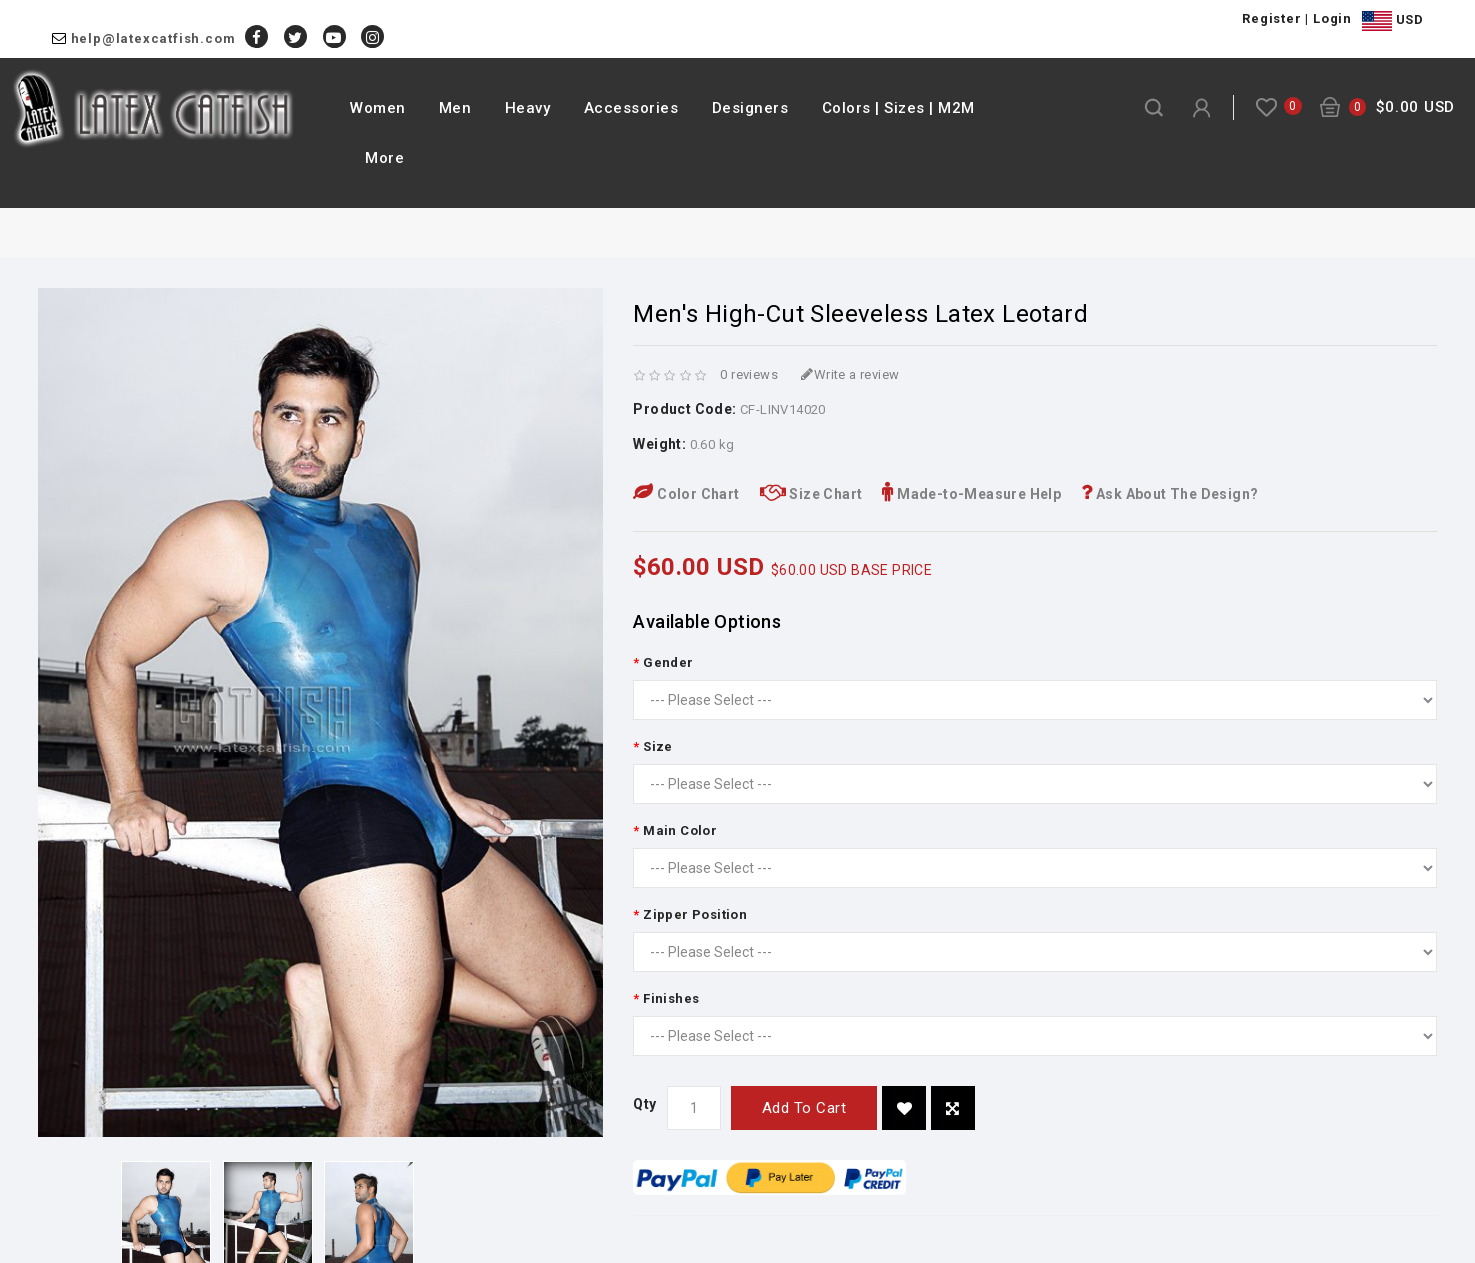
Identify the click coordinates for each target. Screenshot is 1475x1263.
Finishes (671, 998)
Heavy (528, 108)
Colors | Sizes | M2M (898, 108)
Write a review (850, 374)
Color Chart (686, 494)
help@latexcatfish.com (153, 38)
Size (658, 746)
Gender (668, 662)
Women (378, 108)
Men (455, 108)
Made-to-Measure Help (971, 494)
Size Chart (811, 494)
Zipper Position (695, 914)
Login (1332, 18)
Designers (750, 108)
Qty (644, 1104)
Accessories (631, 108)
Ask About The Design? (1169, 494)
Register (1271, 18)
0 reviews (749, 374)
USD (1392, 21)
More (384, 158)
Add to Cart (804, 1108)
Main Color (680, 830)
